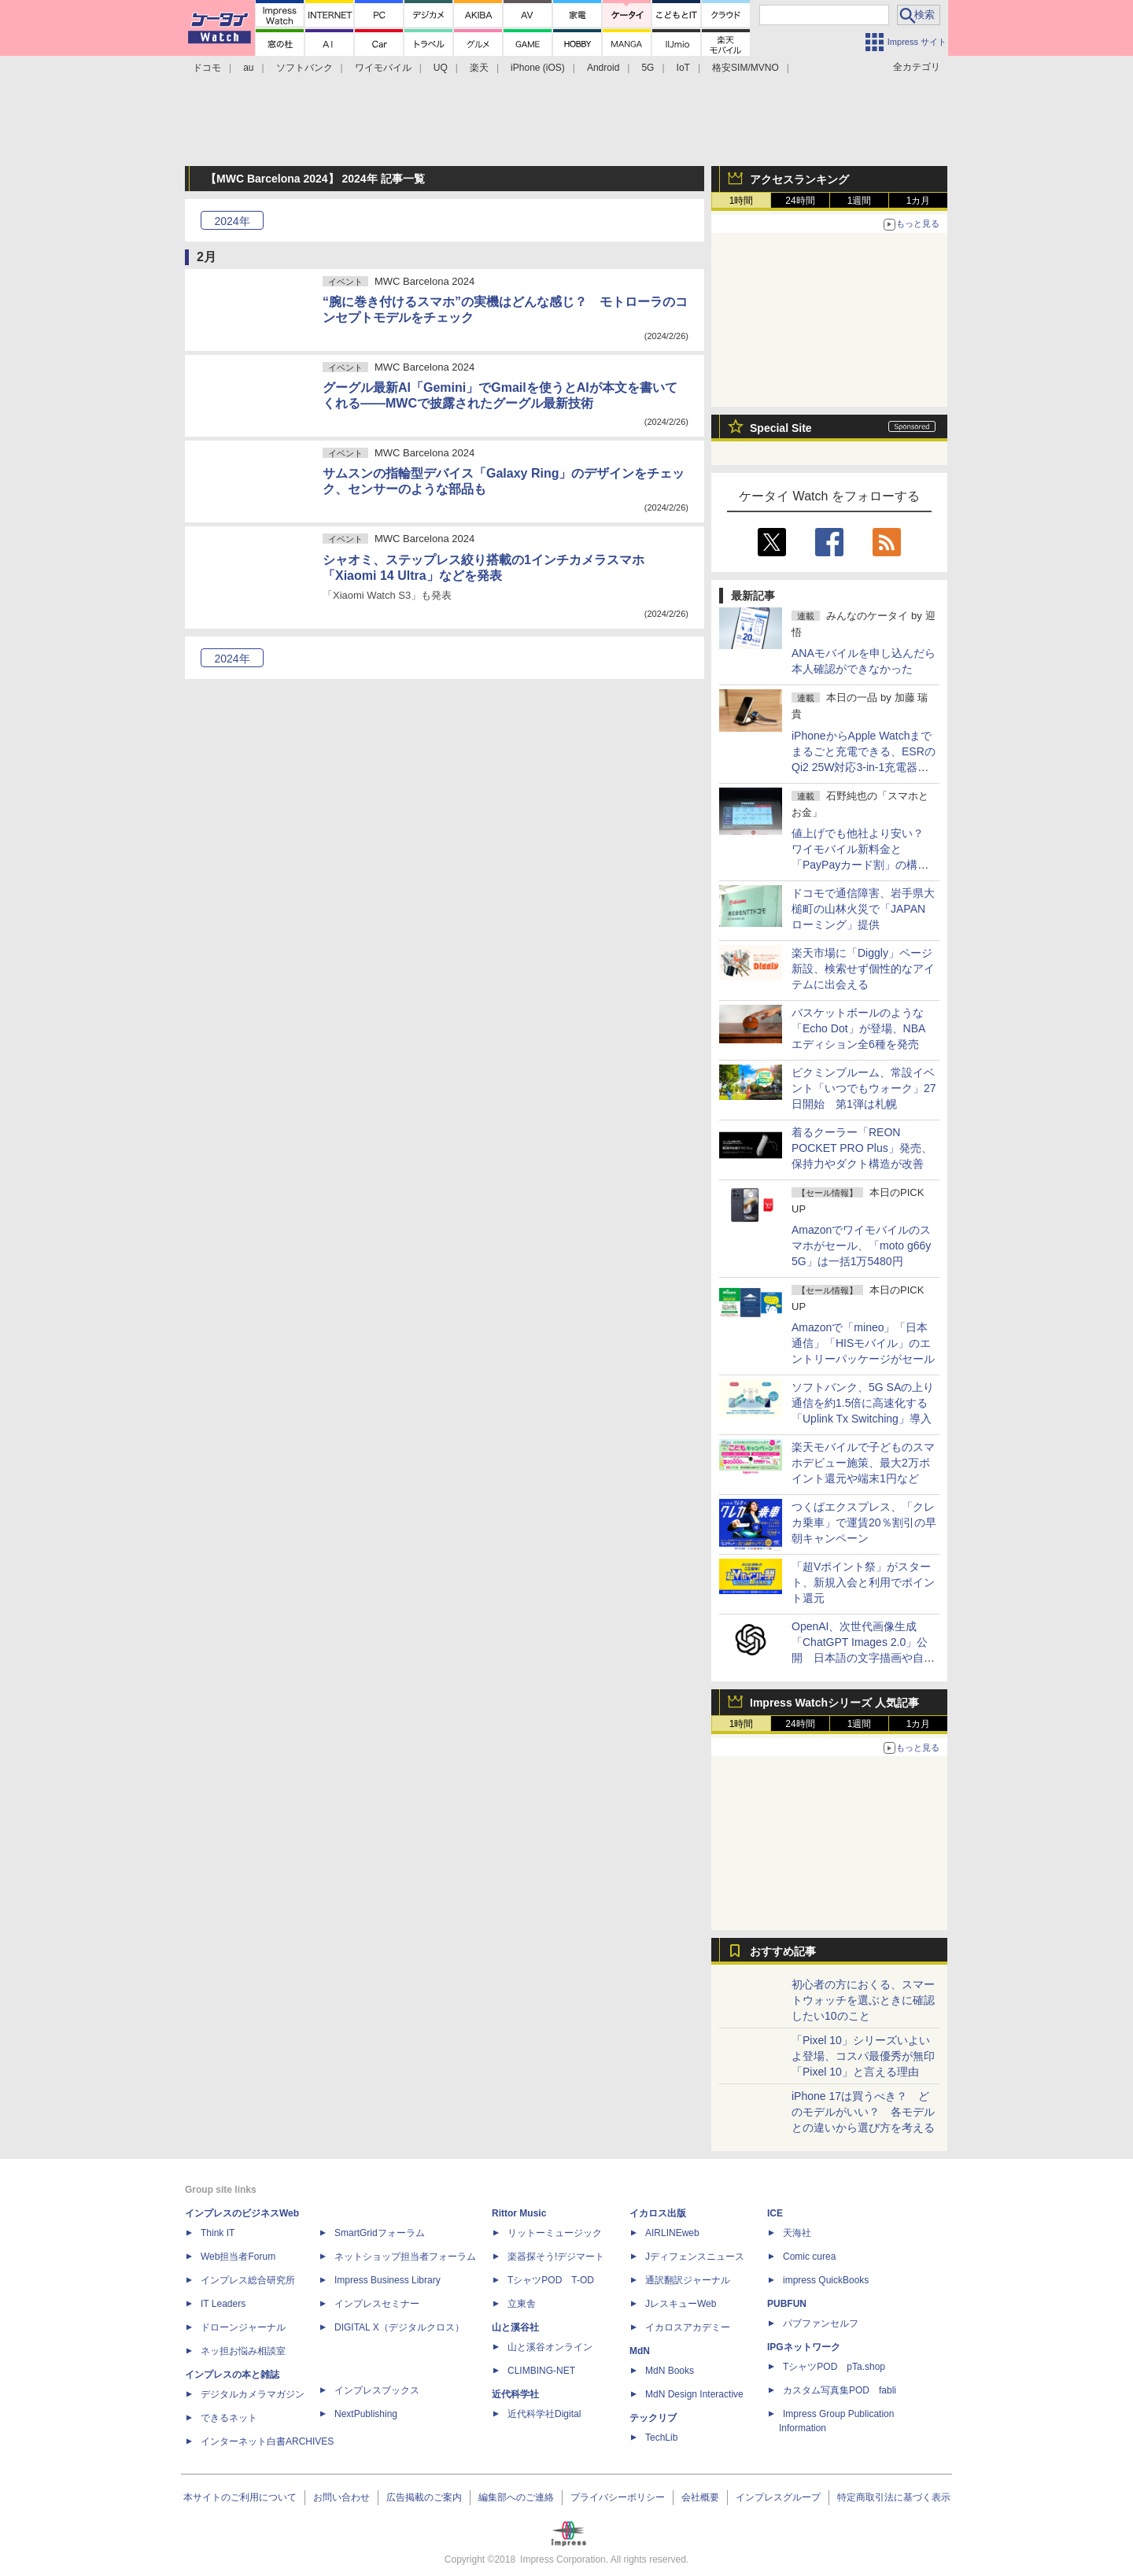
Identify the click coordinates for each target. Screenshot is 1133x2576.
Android (603, 67)
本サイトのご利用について (240, 2497)
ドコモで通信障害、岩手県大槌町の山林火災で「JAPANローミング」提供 (863, 909)
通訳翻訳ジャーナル (687, 2280)
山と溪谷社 (515, 2327)
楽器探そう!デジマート (555, 2256)
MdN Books (669, 2370)
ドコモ (207, 67)
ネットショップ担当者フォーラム (405, 2256)
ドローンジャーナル (243, 2327)
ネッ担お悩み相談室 (243, 2350)
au (248, 67)
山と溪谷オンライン (549, 2347)
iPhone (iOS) (538, 67)
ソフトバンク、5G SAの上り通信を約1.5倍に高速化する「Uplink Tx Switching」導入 (863, 1403)
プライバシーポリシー (617, 2497)
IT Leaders (223, 2303)
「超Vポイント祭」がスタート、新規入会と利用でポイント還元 (863, 1582)
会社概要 (700, 2497)
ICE (775, 2213)
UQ (441, 67)
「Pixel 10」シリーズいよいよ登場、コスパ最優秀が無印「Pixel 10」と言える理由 (863, 2056)
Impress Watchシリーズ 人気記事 (834, 1702)
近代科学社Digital (544, 2413)
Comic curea (809, 2256)
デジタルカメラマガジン (252, 2394)
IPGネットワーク (803, 2347)
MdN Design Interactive (694, 2394)
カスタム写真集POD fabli (839, 2390)
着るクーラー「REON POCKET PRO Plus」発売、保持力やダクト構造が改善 (862, 1148)
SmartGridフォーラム (379, 2232)
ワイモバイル (383, 67)
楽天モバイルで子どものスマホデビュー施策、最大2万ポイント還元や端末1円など (863, 1463)
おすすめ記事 (783, 1951)
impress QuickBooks (826, 2280)
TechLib (661, 2437)
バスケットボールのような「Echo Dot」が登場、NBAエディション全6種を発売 (858, 1028)
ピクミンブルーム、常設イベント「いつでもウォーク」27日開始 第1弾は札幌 (864, 1088)
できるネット (229, 2417)
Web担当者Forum (238, 2256)
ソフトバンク (304, 67)
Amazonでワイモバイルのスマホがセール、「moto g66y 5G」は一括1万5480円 (861, 1245)
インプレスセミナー (376, 2303)
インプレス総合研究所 (248, 2280)
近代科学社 (515, 2394)
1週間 (859, 200)
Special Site (781, 428)
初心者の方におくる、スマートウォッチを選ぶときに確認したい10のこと (863, 2000)
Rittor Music (519, 2213)
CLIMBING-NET (541, 2370)
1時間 (741, 200)
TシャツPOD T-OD (550, 2280)
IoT (683, 67)
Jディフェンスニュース (694, 2256)
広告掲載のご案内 (424, 2497)
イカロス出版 (657, 2213)
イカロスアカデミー (687, 2327)
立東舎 (521, 2303)
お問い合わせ (341, 2497)
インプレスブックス (376, 2390)
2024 (231, 221)
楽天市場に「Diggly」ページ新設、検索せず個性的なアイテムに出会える (863, 969)
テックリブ (653, 2417)
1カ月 (918, 200)
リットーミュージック (554, 2232)
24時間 (799, 200)
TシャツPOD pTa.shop (834, 2366)
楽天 (479, 67)
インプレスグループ (778, 2497)
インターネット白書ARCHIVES (267, 2441)
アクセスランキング (799, 179)
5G (647, 67)
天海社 (797, 2232)
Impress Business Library (387, 2280)
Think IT (217, 2232)
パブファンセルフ (820, 2323)
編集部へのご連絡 (516, 2497)
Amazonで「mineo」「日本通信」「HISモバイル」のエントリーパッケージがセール (863, 1343)
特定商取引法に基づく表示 (893, 2497)
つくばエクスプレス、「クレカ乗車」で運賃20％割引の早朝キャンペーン (864, 1522)
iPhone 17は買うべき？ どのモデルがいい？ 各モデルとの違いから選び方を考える (863, 2112)
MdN (639, 2350)
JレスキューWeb (680, 2303)
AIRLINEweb (672, 2232)
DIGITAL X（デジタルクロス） (399, 2327)
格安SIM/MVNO (745, 67)
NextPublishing (365, 2413)
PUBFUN (786, 2303)
